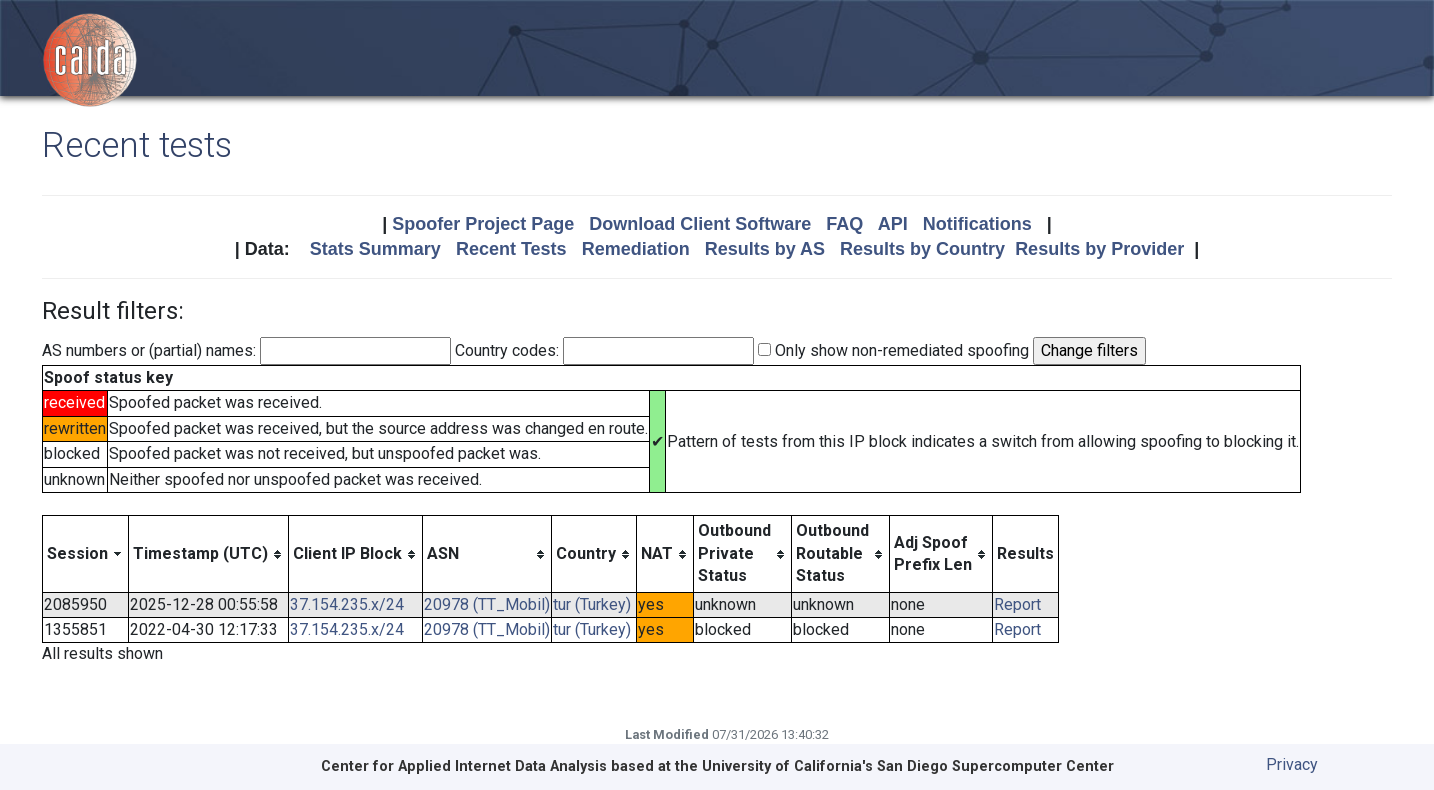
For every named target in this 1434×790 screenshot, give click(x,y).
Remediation (636, 249)
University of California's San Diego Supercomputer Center (908, 766)
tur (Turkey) (592, 604)
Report (1017, 604)
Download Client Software (700, 224)
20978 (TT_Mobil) (487, 604)
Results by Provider (1099, 249)
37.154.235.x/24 (347, 604)
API (893, 224)
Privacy (1292, 764)
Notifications (977, 224)
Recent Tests (511, 249)
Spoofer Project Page (483, 224)
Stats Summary (375, 249)
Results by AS (765, 249)
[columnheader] (86, 554)
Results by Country (922, 249)
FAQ (844, 224)
